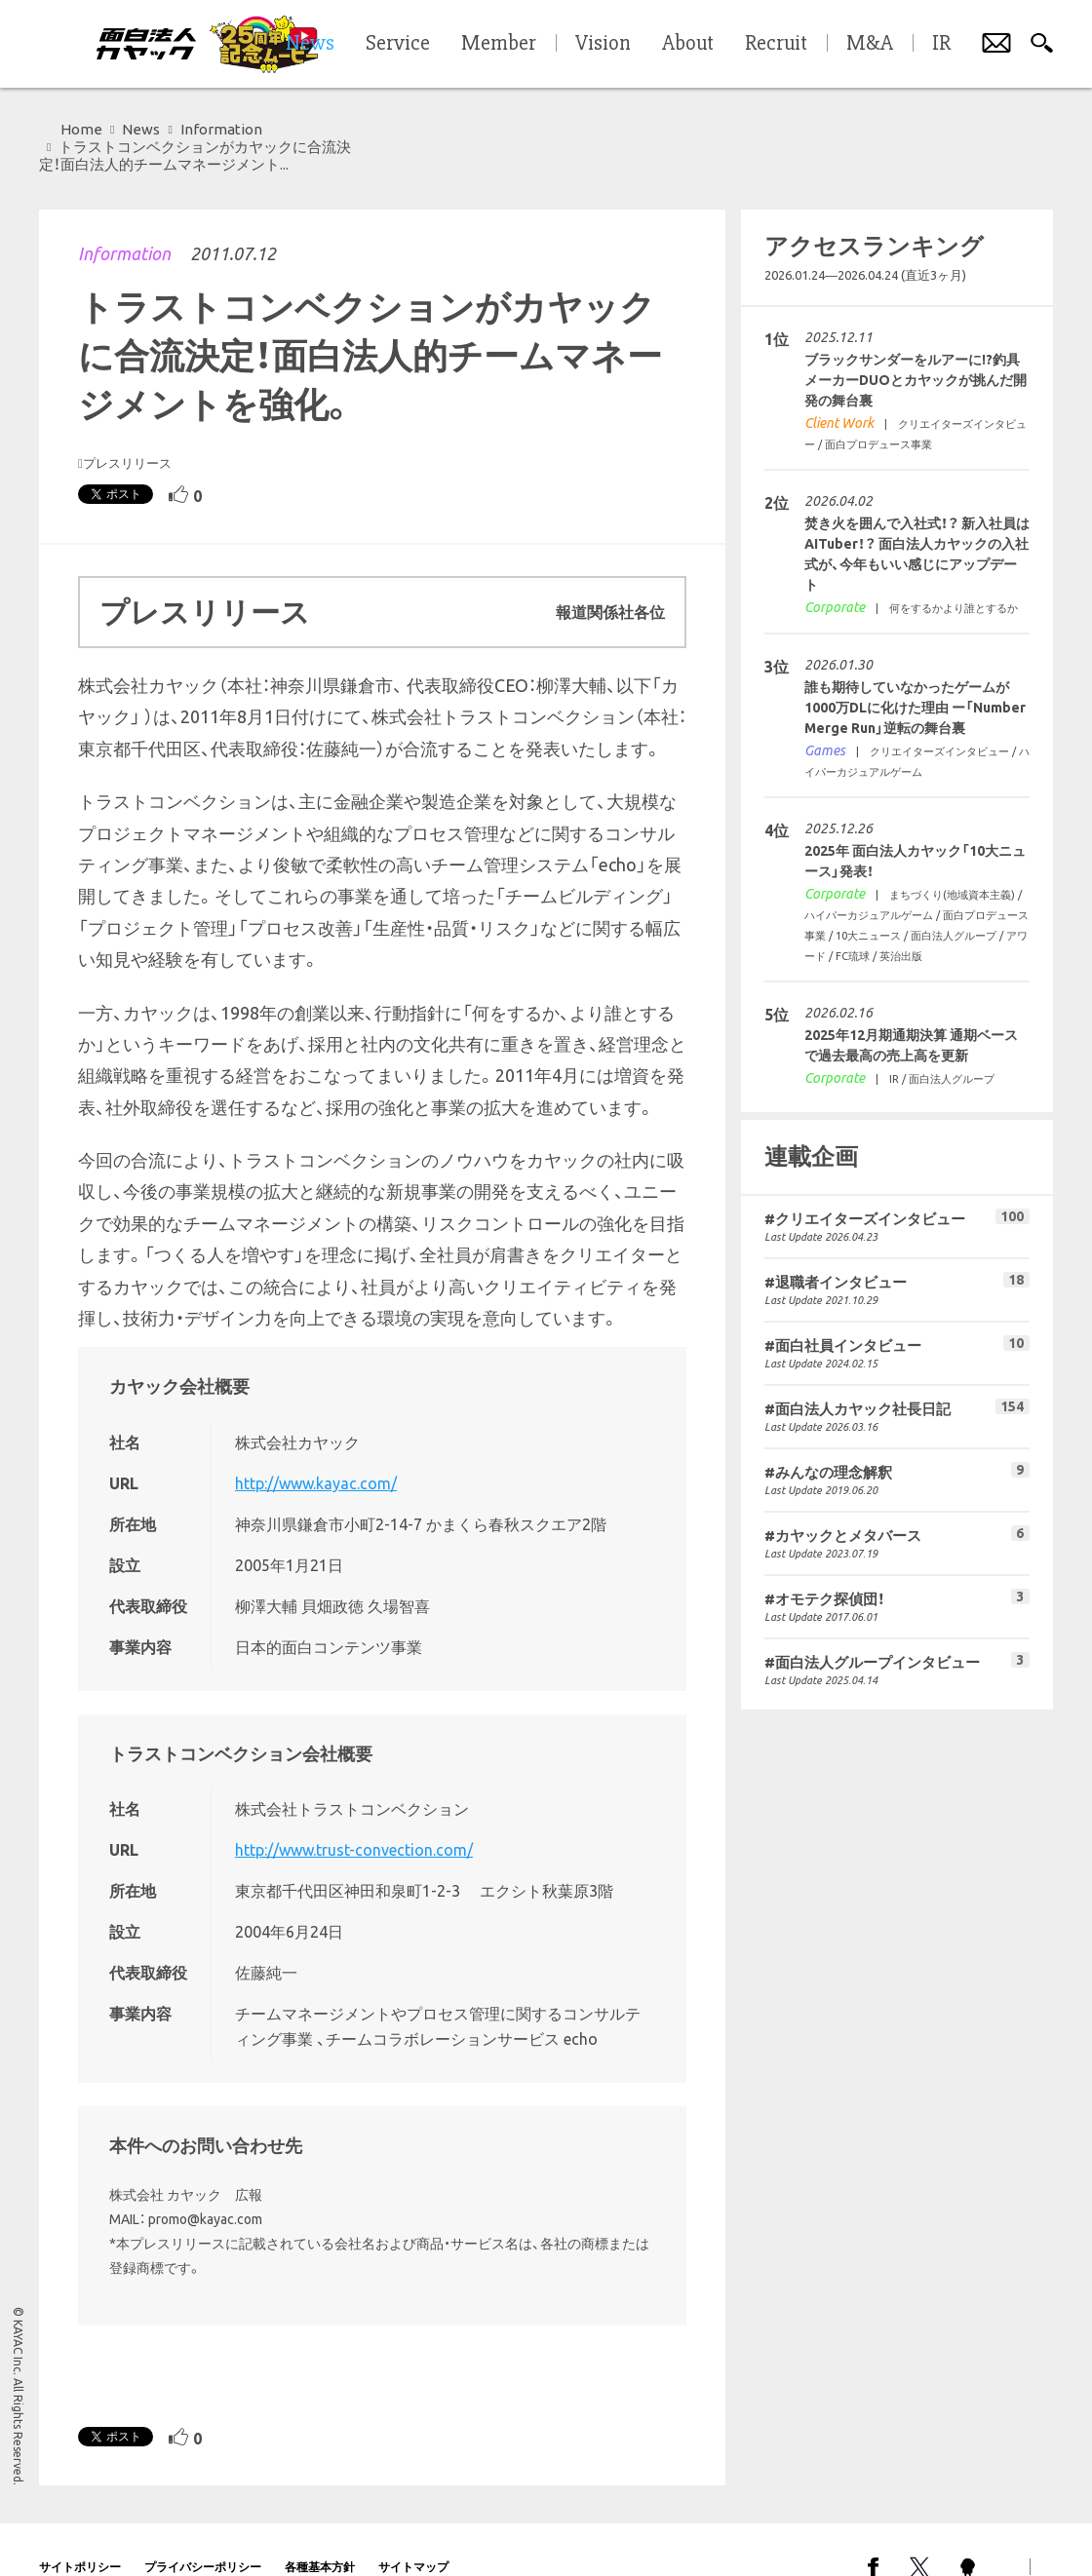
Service (398, 44)
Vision (603, 44)
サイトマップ (413, 2531)
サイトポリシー (80, 2531)
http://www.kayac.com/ (316, 1448)
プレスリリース (127, 428)
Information (124, 218)
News (141, 129)
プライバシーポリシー (202, 2531)
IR (941, 44)
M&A (869, 44)
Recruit (776, 44)
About (688, 44)
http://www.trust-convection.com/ (354, 1815)
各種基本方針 (320, 2531)
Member (498, 44)
